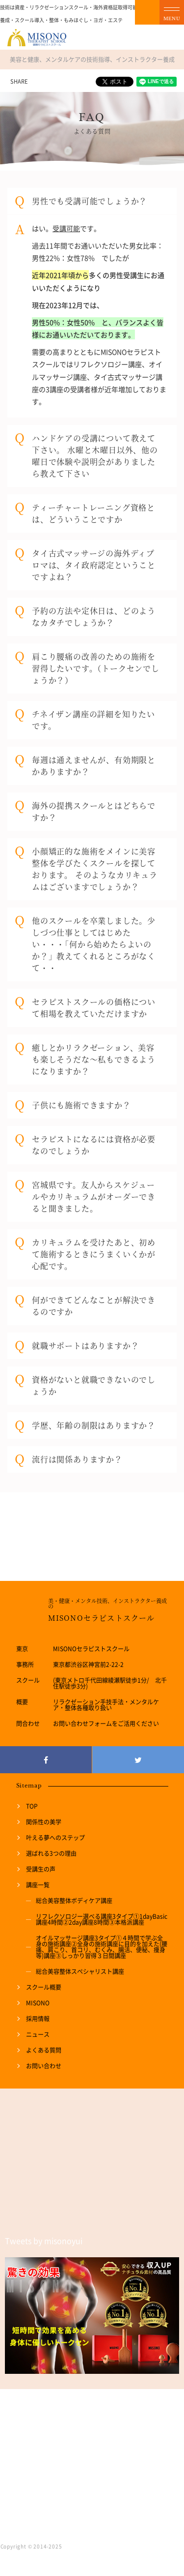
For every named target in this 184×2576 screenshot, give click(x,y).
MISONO (38, 2003)
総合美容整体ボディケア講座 (74, 1900)
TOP (32, 1806)
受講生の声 (40, 1869)
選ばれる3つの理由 (51, 1853)
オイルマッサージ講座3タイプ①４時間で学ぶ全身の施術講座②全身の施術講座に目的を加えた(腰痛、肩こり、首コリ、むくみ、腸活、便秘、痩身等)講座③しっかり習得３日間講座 (101, 1947)
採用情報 (38, 2018)
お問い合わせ (43, 2065)
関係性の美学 (43, 1822)
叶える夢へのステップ (55, 1837)
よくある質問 (43, 2050)
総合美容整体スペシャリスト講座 (80, 1971)
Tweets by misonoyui (43, 2240)
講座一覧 (38, 1884)
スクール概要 (43, 1987)
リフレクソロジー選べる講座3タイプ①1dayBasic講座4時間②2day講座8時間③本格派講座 (101, 1919)
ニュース (38, 2034)
